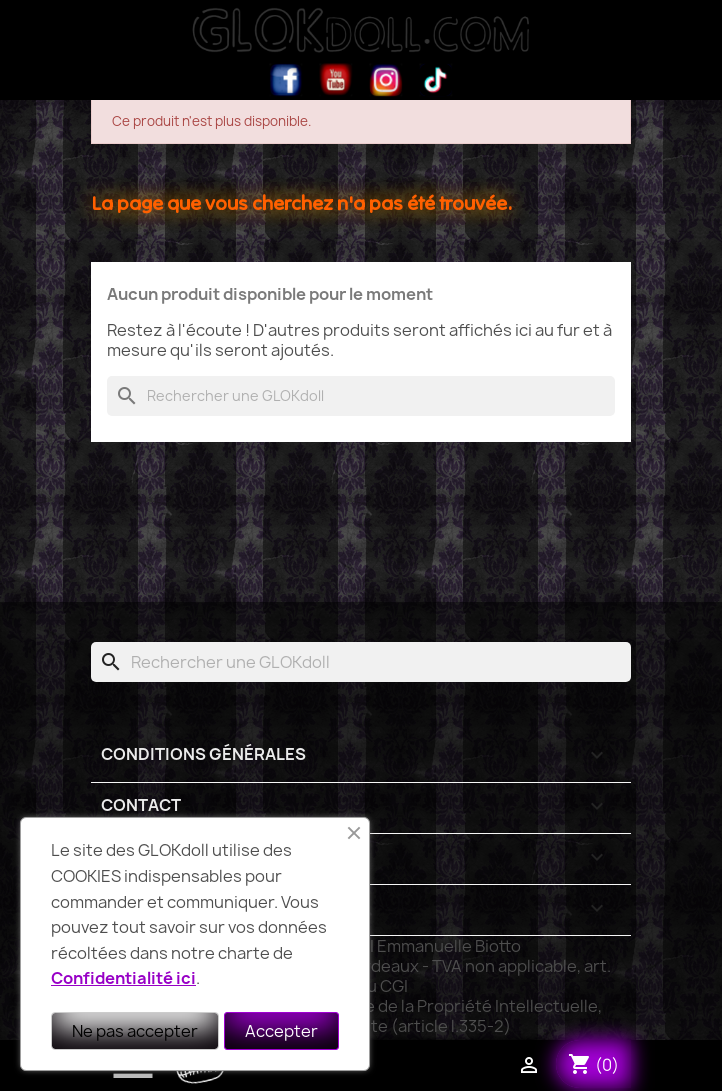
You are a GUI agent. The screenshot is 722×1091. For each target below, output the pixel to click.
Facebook (286, 80)
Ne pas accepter (135, 1031)
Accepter (281, 1031)
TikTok (436, 80)
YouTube (336, 80)
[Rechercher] (361, 396)
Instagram (386, 80)
